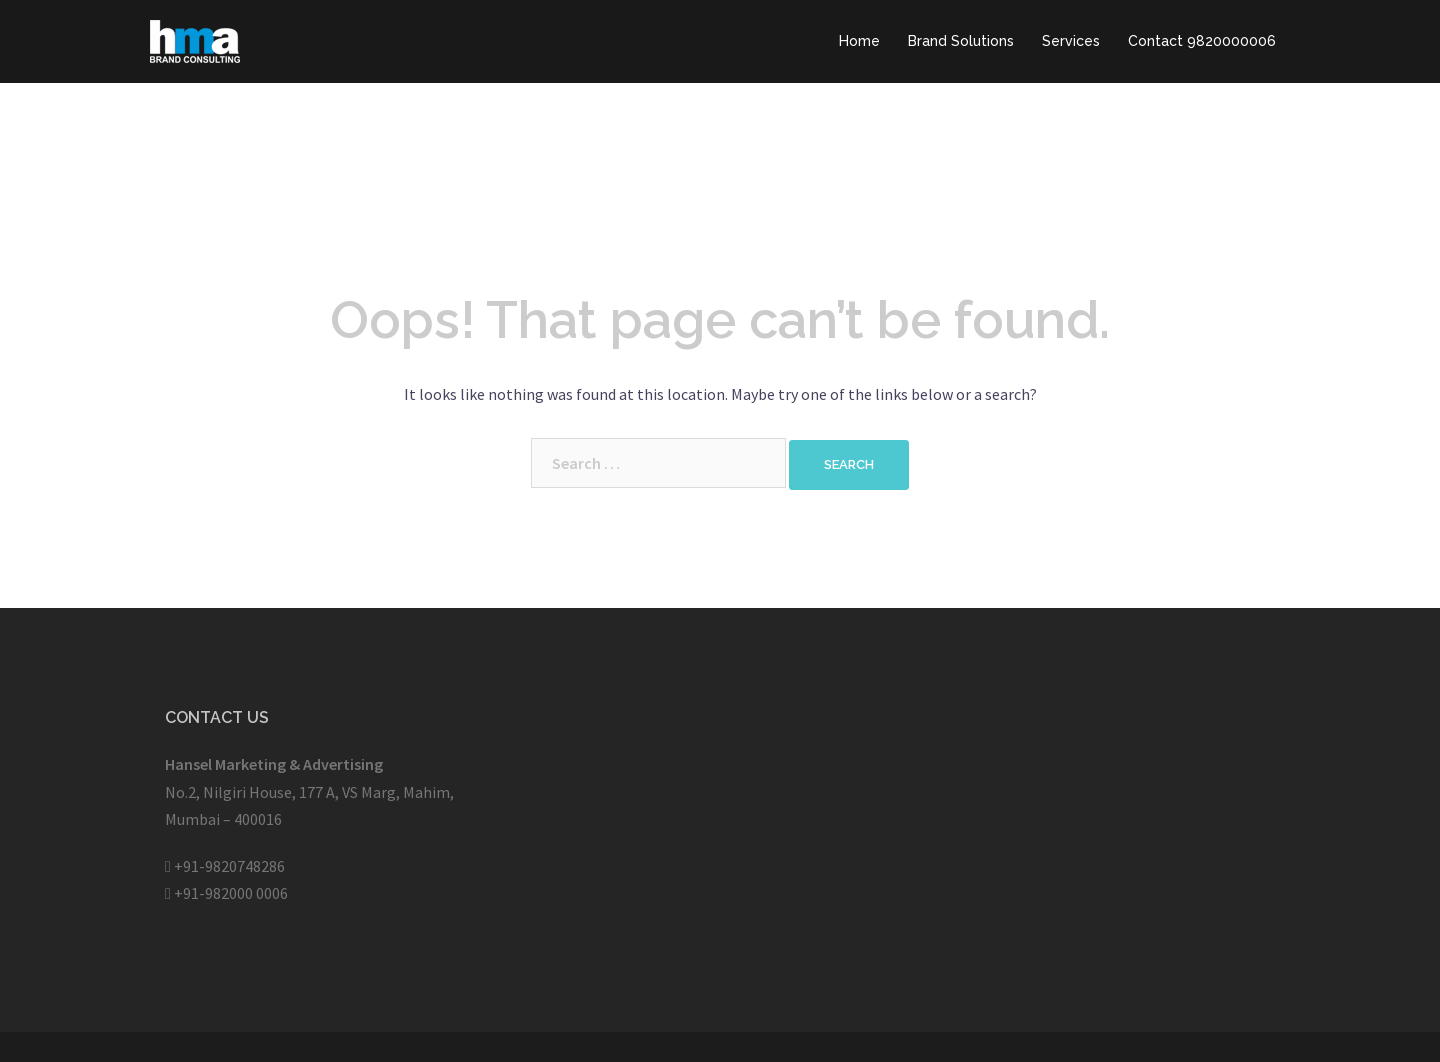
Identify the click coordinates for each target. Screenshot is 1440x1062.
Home (859, 41)
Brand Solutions (961, 41)
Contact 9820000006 (1202, 41)
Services (1071, 41)
